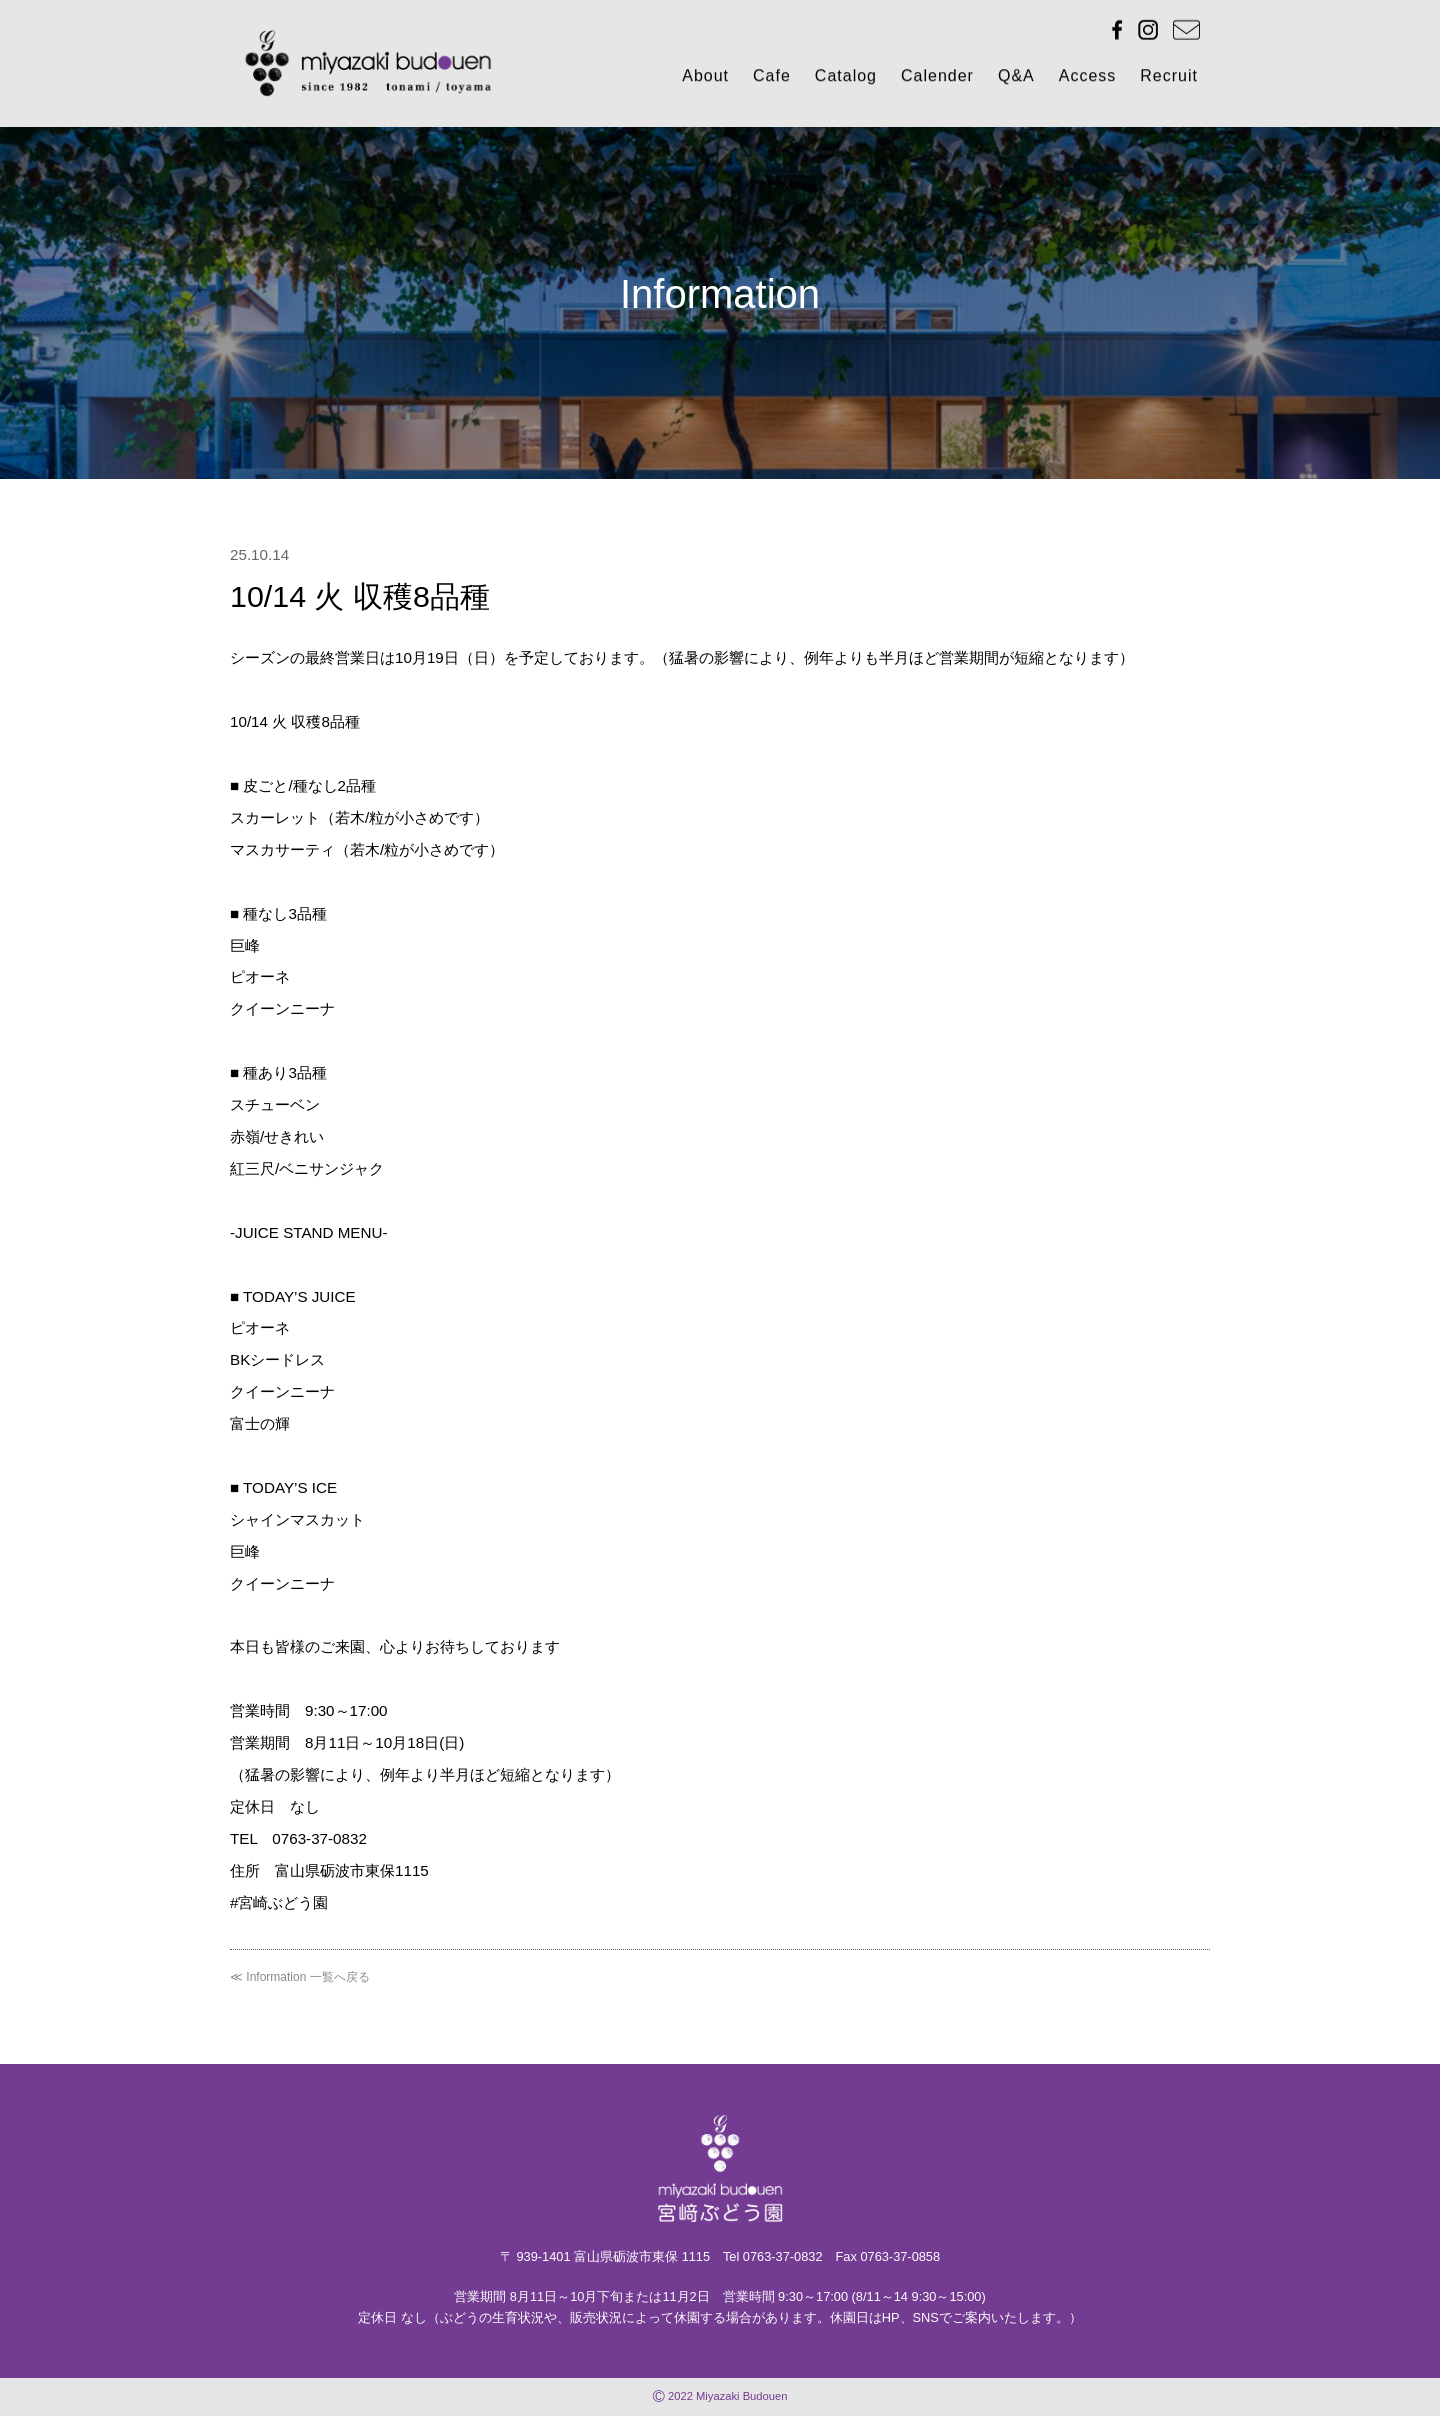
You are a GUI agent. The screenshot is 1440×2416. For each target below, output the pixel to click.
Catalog (846, 79)
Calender (937, 79)
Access (1088, 79)
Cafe (772, 79)
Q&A (1016, 79)
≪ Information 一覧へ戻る (300, 1977)
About (705, 79)
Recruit (1169, 79)
